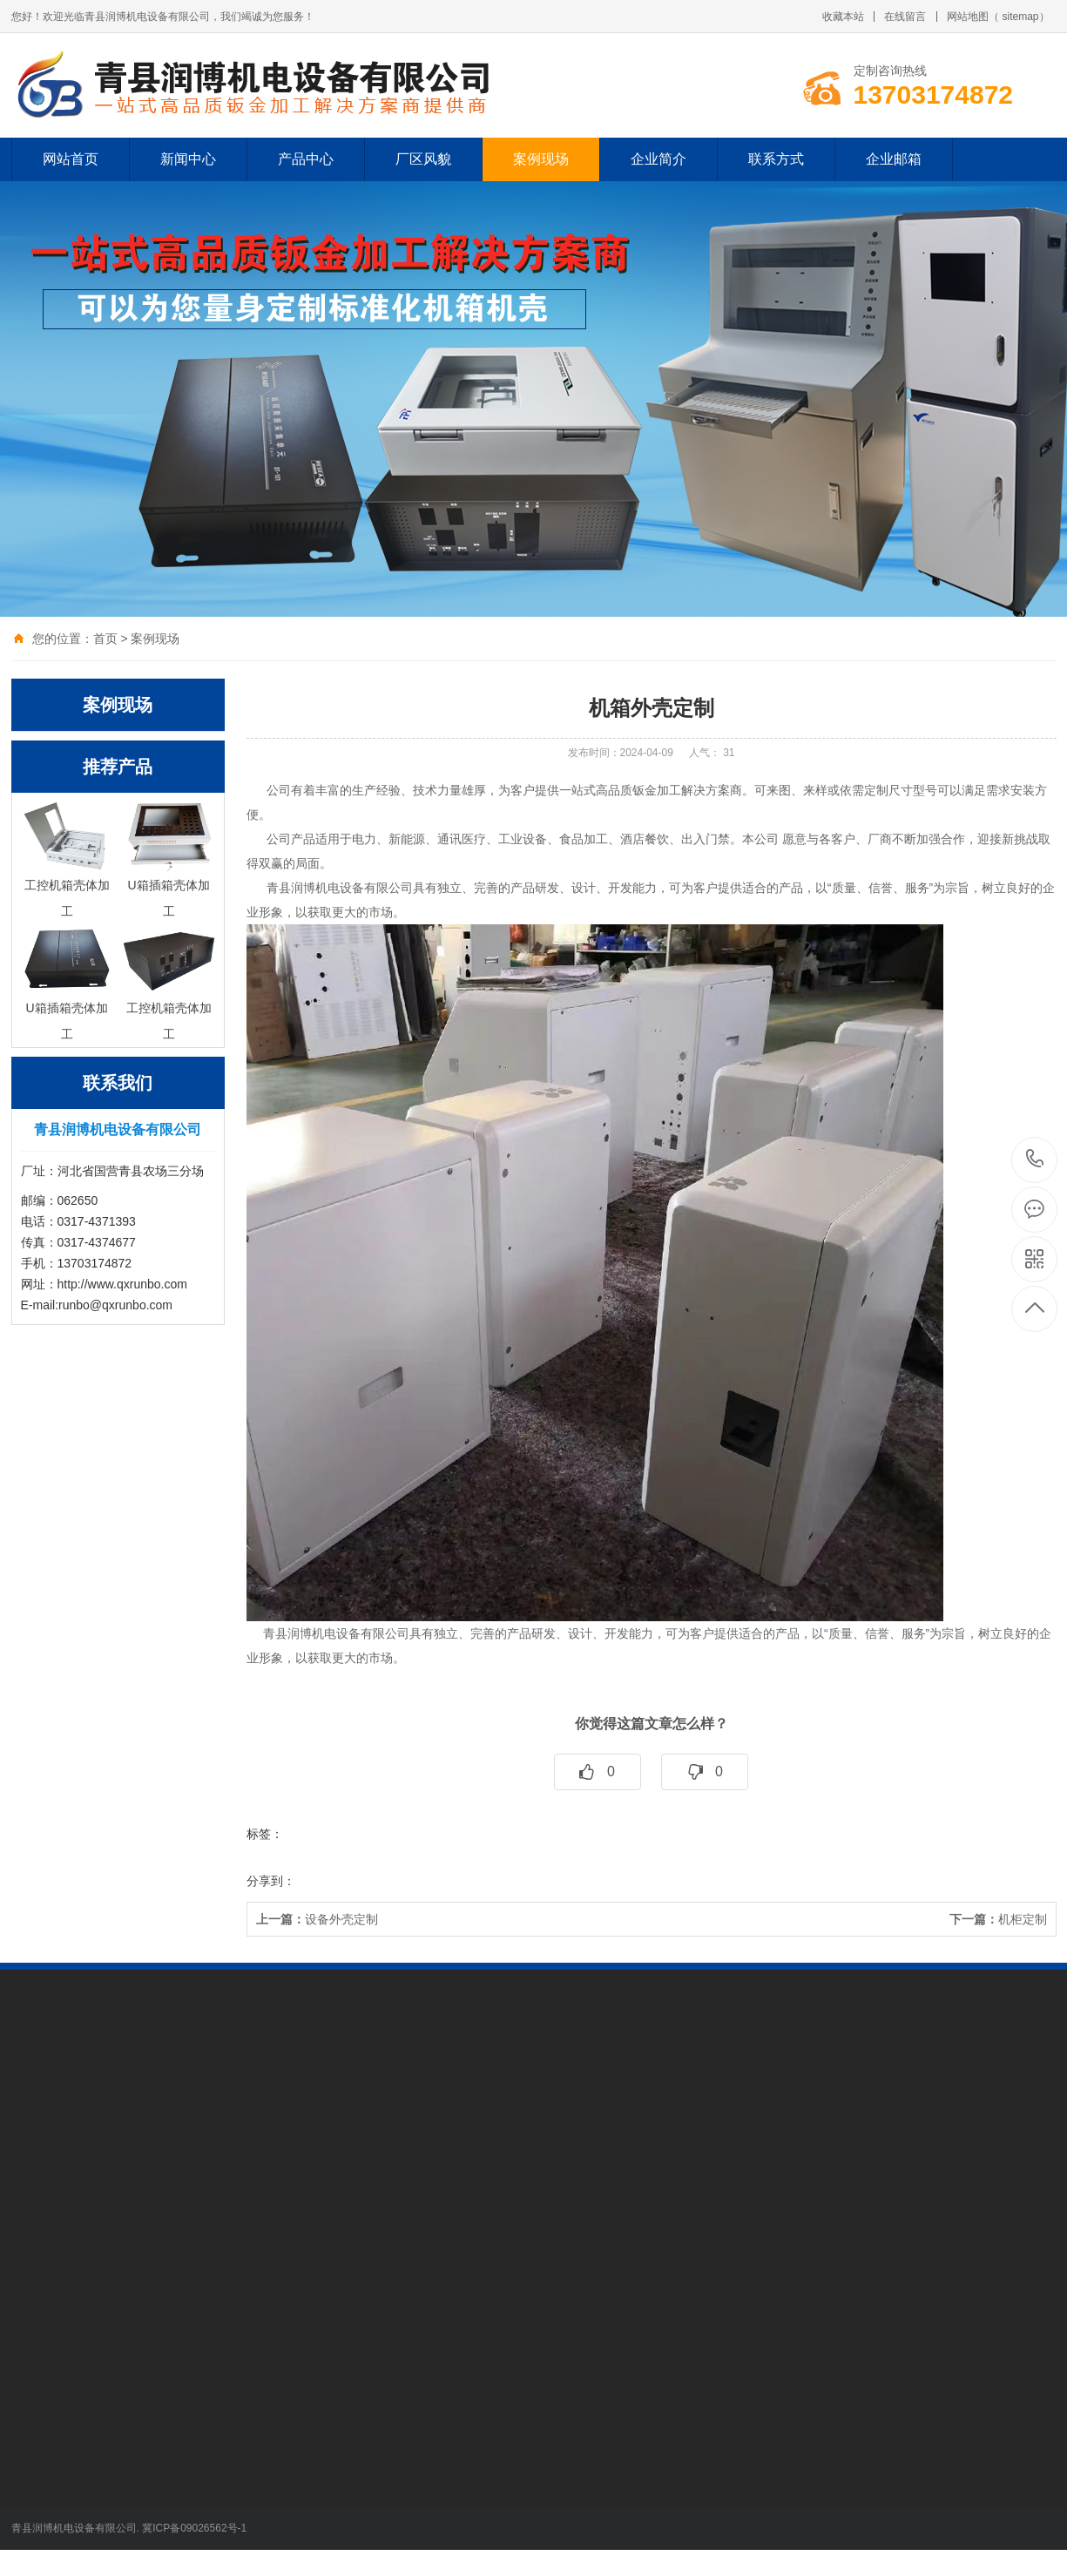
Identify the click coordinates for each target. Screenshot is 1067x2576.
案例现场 (541, 159)
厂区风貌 (423, 159)
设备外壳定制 (317, 1919)
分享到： (270, 1881)
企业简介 (658, 159)
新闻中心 (188, 159)
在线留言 (905, 16)
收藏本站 (843, 16)
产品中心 (306, 159)
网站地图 (968, 16)
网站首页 (70, 159)
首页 (105, 639)
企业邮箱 (894, 159)
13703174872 (1035, 1159)
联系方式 (776, 159)
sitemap (1020, 16)
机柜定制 (998, 1919)
